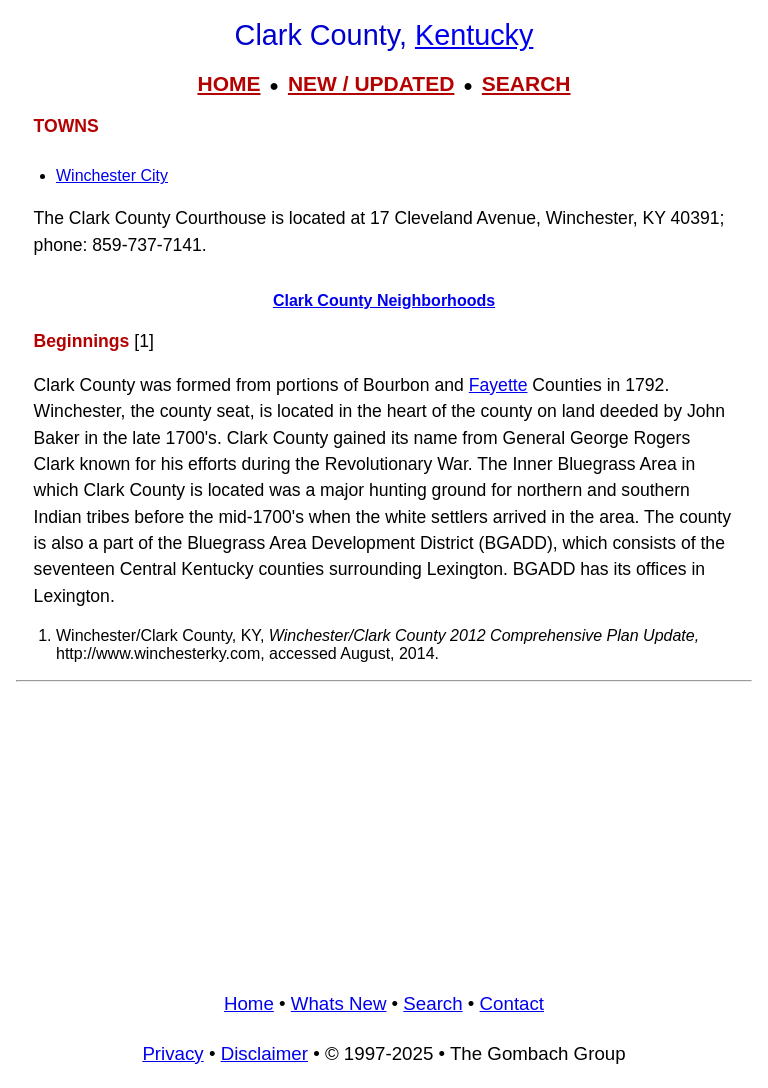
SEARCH (526, 83)
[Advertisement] (384, 830)
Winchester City (112, 175)
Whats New (339, 1003)
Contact (512, 1003)
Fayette (498, 385)
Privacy (172, 1053)
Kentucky (474, 35)
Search (432, 1003)
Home (249, 1003)
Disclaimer (264, 1053)
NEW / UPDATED (371, 83)
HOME (228, 83)
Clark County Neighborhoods (384, 300)
